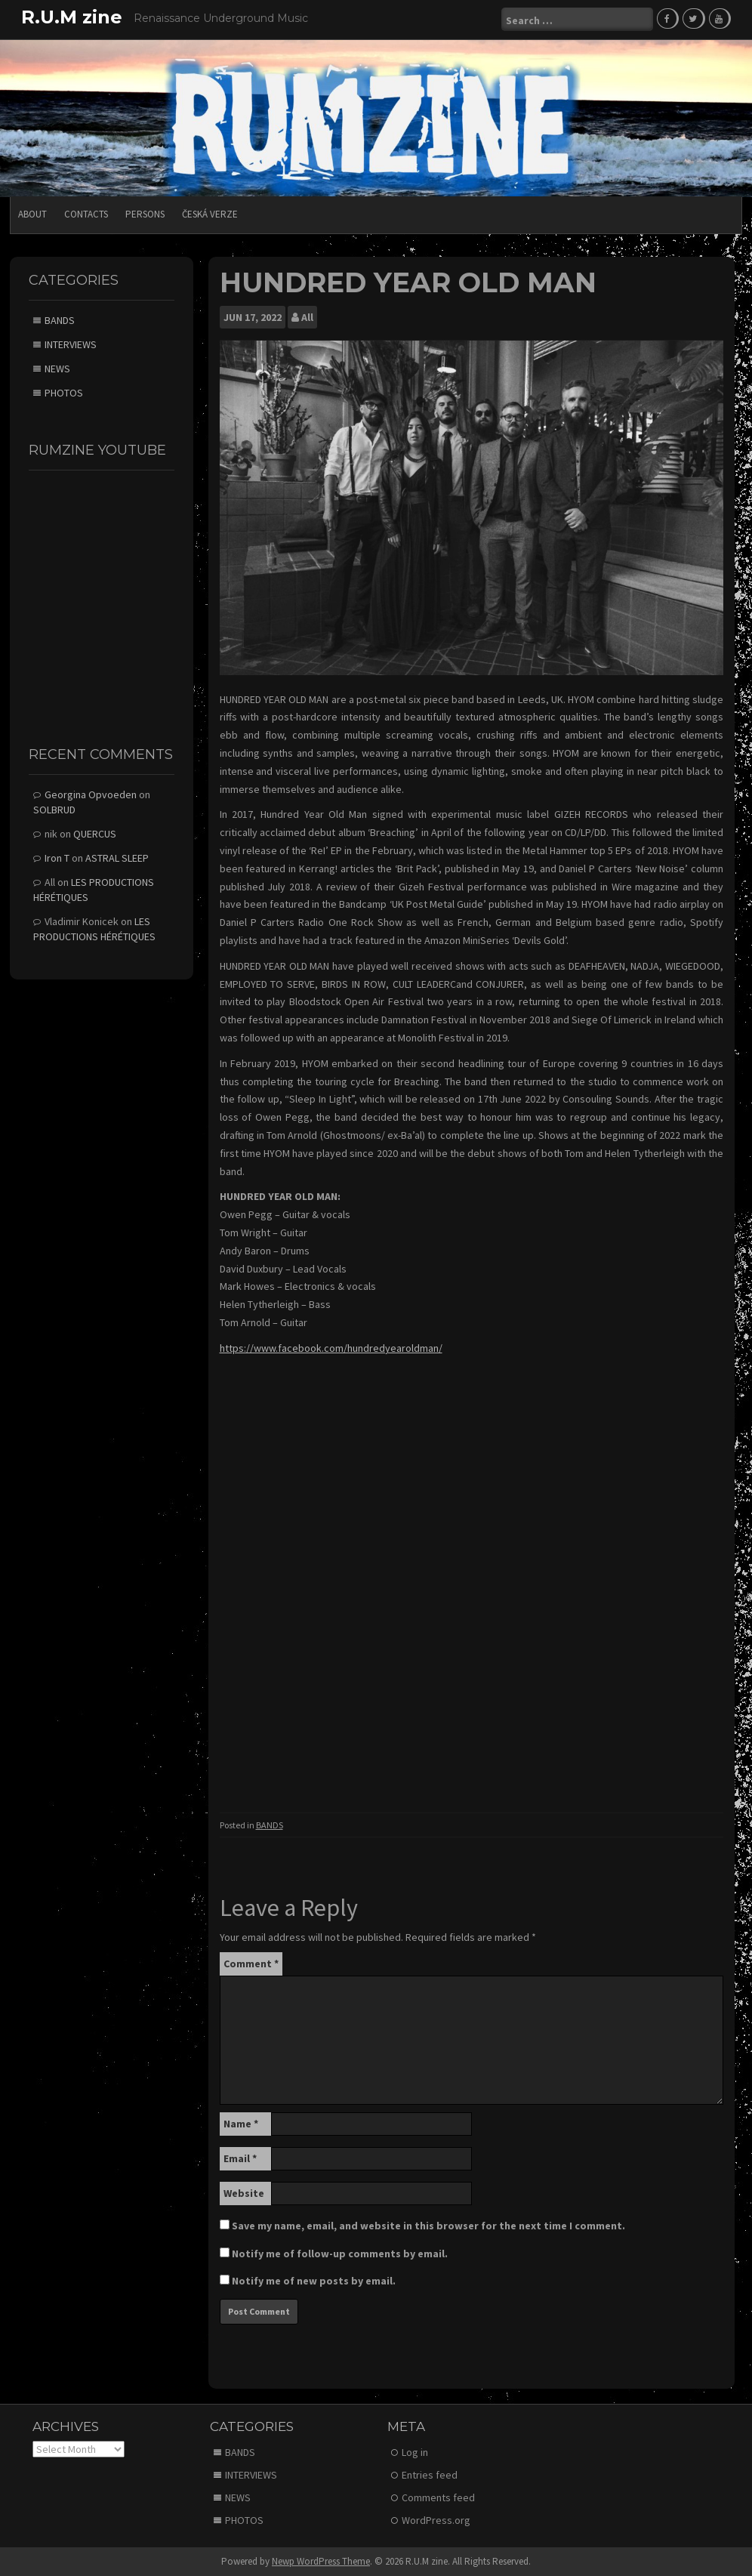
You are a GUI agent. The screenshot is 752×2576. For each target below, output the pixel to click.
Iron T (57, 856)
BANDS (269, 1824)
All (307, 316)
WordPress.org (436, 2519)
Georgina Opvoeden (91, 793)
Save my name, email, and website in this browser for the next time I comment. (428, 2224)
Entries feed (430, 2474)
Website (243, 2191)
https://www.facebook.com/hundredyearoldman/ (331, 1347)
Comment (251, 1962)
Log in (415, 2451)
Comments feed (438, 2497)
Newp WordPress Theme (321, 2560)
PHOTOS (64, 392)
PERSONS (145, 213)
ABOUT (32, 213)
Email (240, 2157)
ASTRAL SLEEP (117, 856)
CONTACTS (86, 213)
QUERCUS (94, 832)
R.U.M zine (71, 17)
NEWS (57, 368)
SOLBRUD (54, 808)
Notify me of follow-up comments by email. (340, 2252)
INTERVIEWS (71, 343)
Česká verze (210, 213)
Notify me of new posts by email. (314, 2279)
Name (240, 2122)
